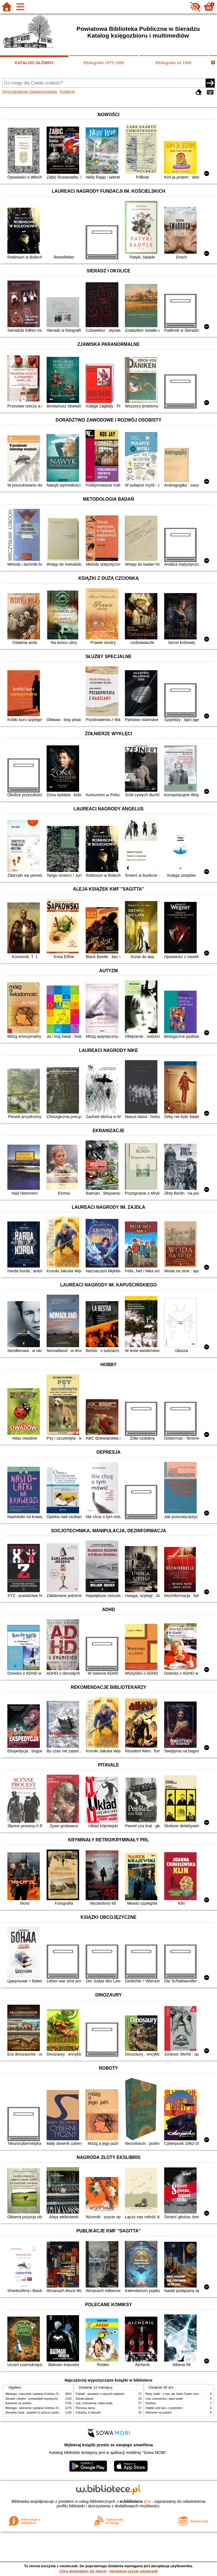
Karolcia (151, 2403)
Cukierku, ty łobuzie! (88, 2412)
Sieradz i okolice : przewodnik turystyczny (31, 2398)
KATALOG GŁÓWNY (34, 62)
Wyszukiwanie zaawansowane (29, 91)
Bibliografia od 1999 (173, 62)
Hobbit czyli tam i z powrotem (164, 2408)
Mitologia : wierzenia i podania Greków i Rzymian (36, 2393)
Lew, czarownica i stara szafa (93, 2403)
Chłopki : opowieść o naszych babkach (99, 2393)
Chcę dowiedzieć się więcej (82, 2571)
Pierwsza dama (85, 2408)
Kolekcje (67, 91)
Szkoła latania (84, 2398)
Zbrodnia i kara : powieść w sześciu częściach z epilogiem (42, 2412)
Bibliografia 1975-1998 (104, 62)
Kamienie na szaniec (18, 2403)
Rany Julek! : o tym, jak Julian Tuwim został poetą (177, 2393)
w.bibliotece (133, 2501)
